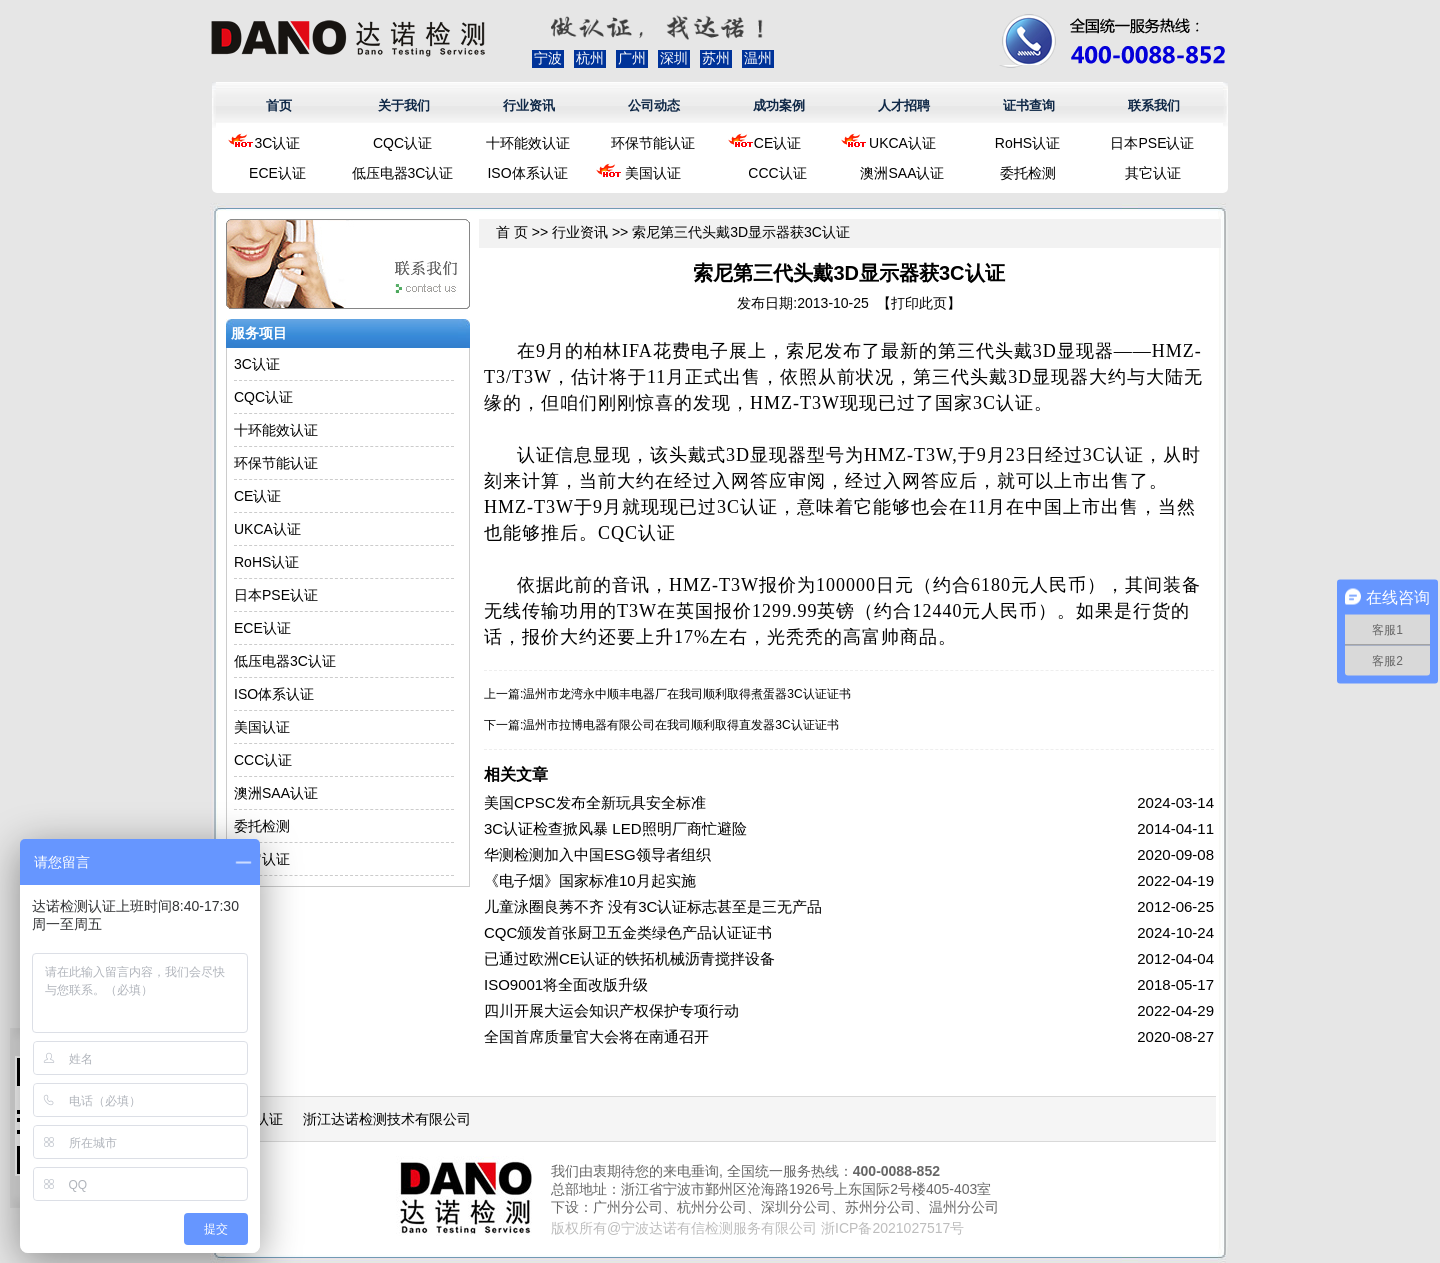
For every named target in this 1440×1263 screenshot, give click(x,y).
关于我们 (404, 105)
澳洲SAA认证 (902, 173)
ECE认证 (277, 173)
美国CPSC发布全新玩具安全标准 (595, 802)
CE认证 (777, 143)
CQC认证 (402, 143)
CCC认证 (777, 173)
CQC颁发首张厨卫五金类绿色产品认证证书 (628, 932)
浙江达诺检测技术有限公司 (387, 1119)
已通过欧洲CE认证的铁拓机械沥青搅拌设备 (629, 958)
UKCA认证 (902, 143)
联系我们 (1154, 105)
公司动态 (654, 105)
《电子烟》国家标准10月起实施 (590, 880)
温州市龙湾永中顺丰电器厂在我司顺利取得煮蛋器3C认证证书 (686, 694)
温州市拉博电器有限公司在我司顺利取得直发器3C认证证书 (680, 725)
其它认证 (1153, 173)
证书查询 (1029, 105)
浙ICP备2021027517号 (892, 1228)
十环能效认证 (528, 143)
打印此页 (919, 303)
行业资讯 (529, 105)
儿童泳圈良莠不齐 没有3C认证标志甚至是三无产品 (653, 906)
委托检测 (1028, 173)
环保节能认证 (653, 143)
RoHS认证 (1027, 143)
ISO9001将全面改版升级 (566, 984)
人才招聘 (904, 105)
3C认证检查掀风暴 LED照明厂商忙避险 (615, 828)
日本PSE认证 (1152, 143)
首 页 (512, 232)
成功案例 (779, 105)
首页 (279, 105)
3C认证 (278, 143)
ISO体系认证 (527, 173)
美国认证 (653, 173)
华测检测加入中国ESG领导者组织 (597, 854)
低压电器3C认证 (403, 173)
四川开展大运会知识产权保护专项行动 (611, 1010)
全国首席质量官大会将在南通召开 (596, 1036)
